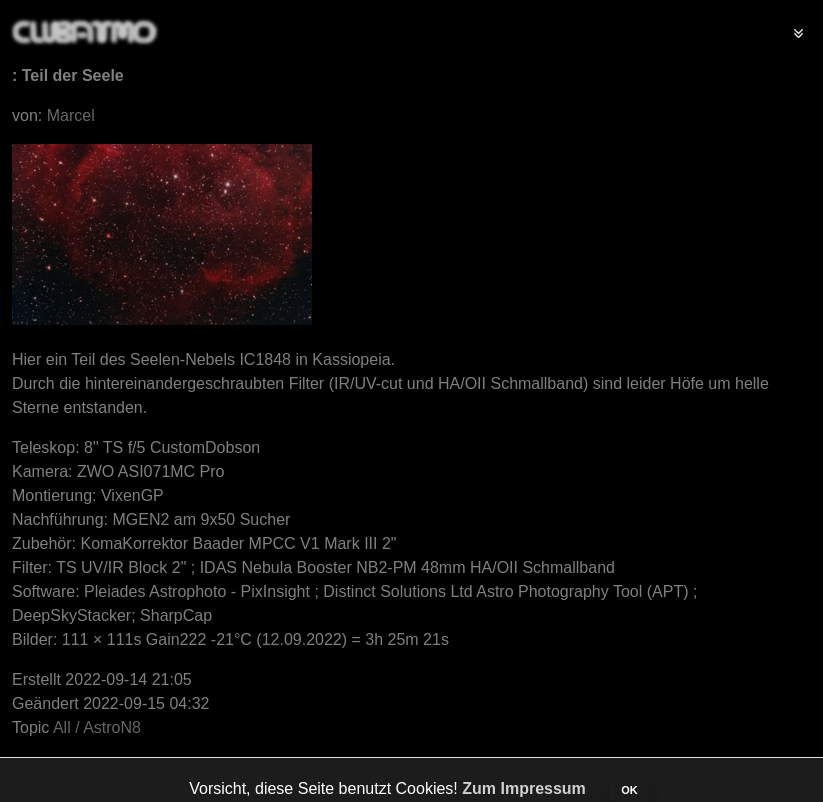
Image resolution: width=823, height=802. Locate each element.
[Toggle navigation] (798, 32)
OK (629, 790)
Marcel (71, 115)
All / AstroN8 (97, 727)
